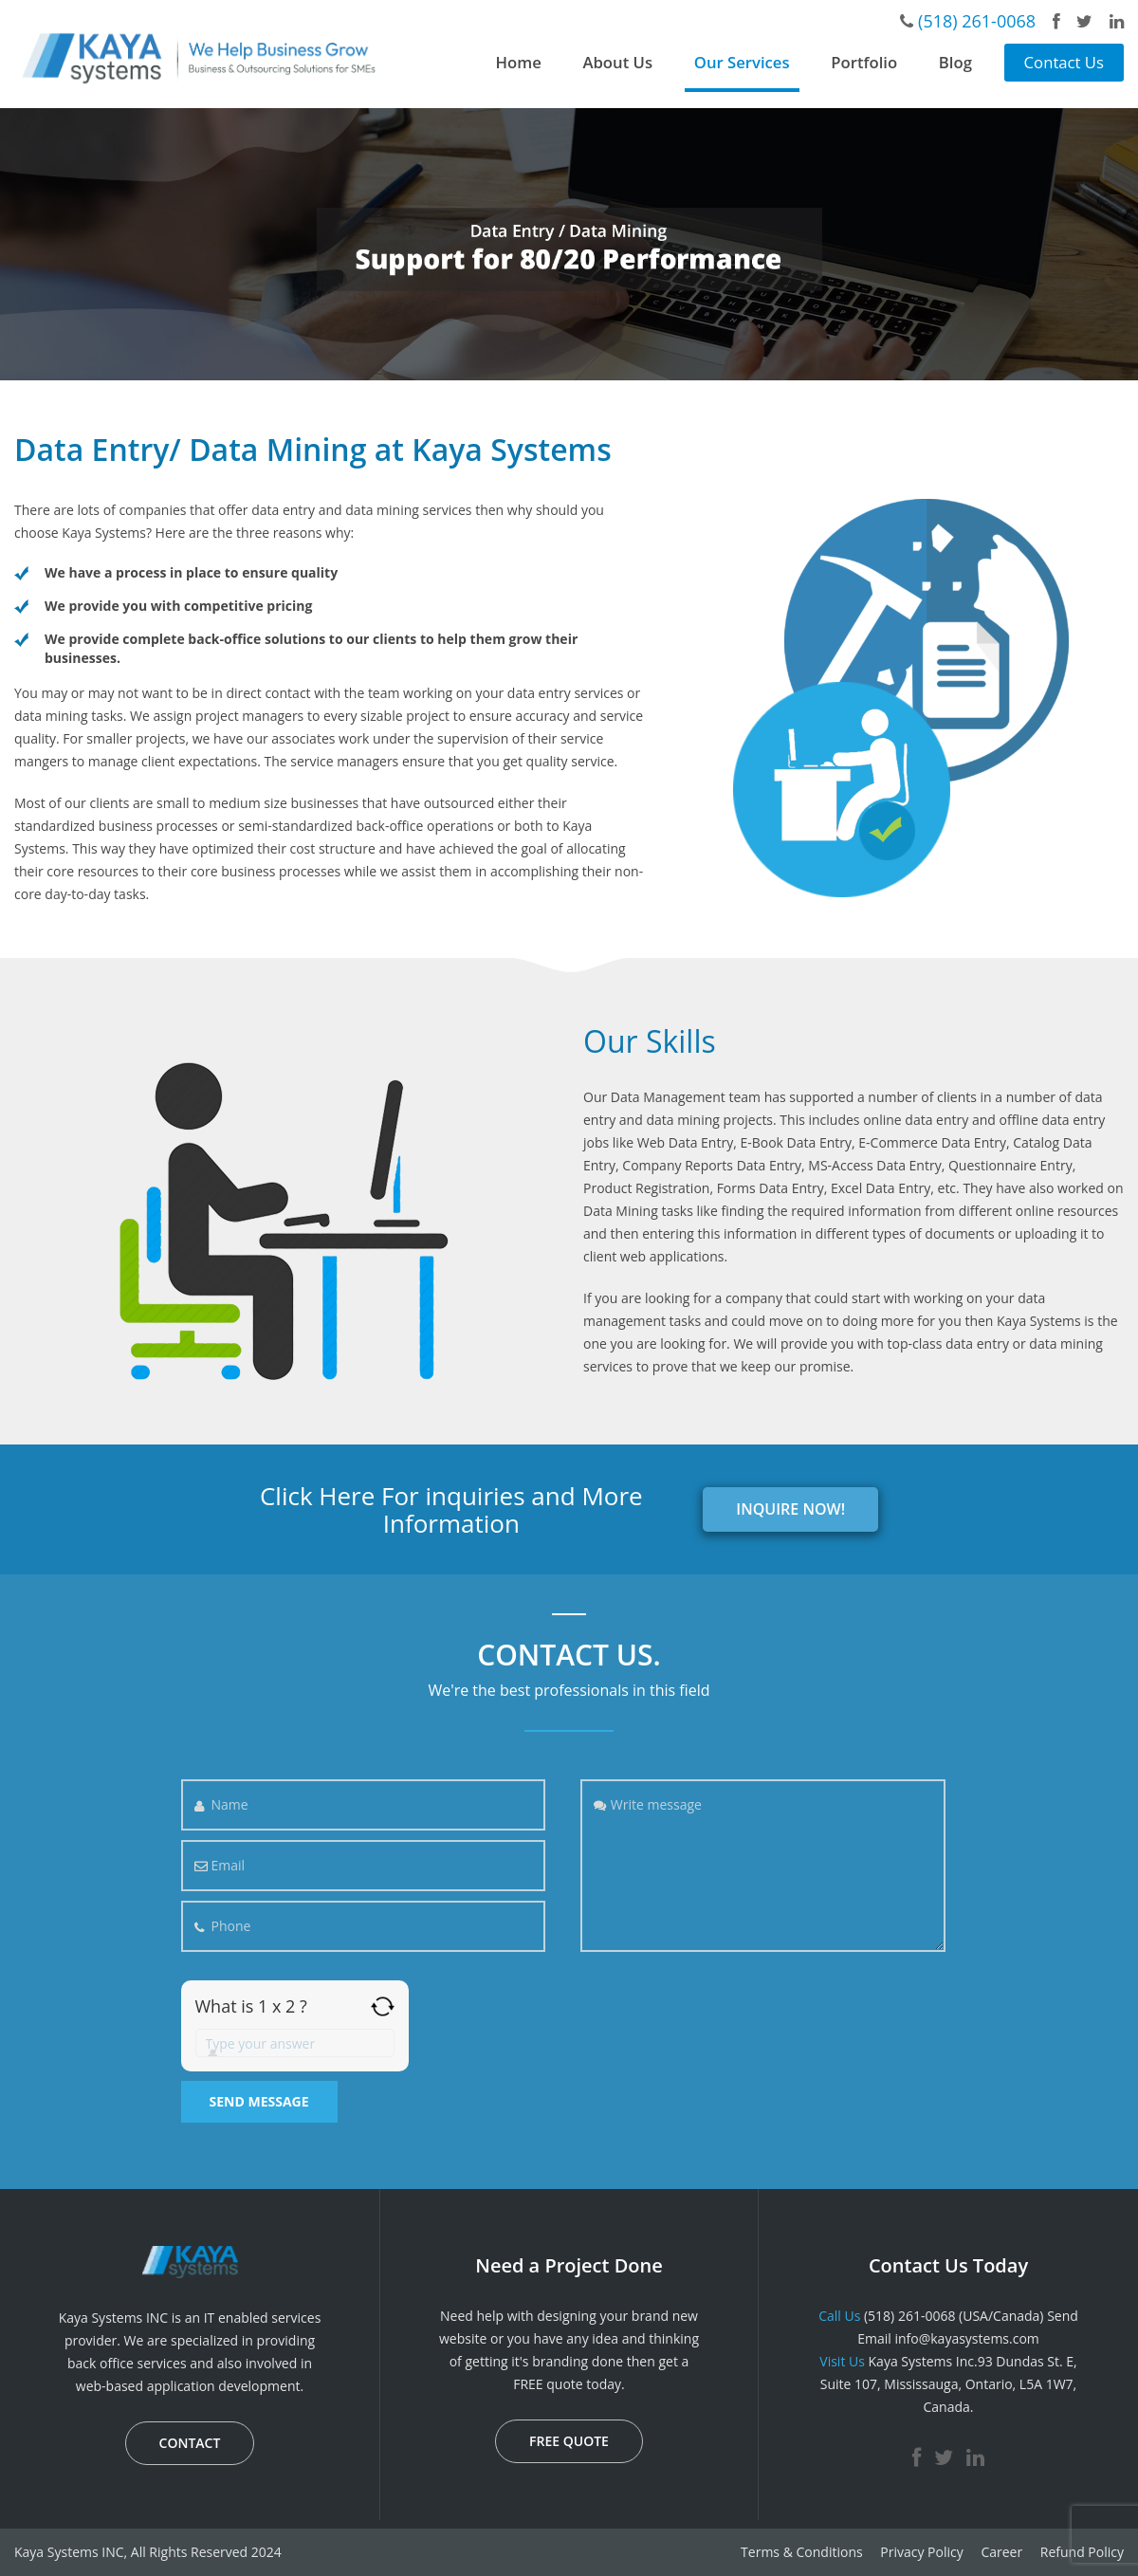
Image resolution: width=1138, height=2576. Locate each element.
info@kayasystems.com (966, 2338)
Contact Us (1064, 62)
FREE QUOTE (569, 2441)
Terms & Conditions (802, 2552)
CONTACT (190, 2443)
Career (1001, 2552)
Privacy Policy (921, 2552)
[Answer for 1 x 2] (295, 2043)
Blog (955, 62)
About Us (617, 62)
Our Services (742, 62)
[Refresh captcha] (383, 2006)
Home (518, 62)
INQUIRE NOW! (790, 1509)
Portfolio (864, 62)
